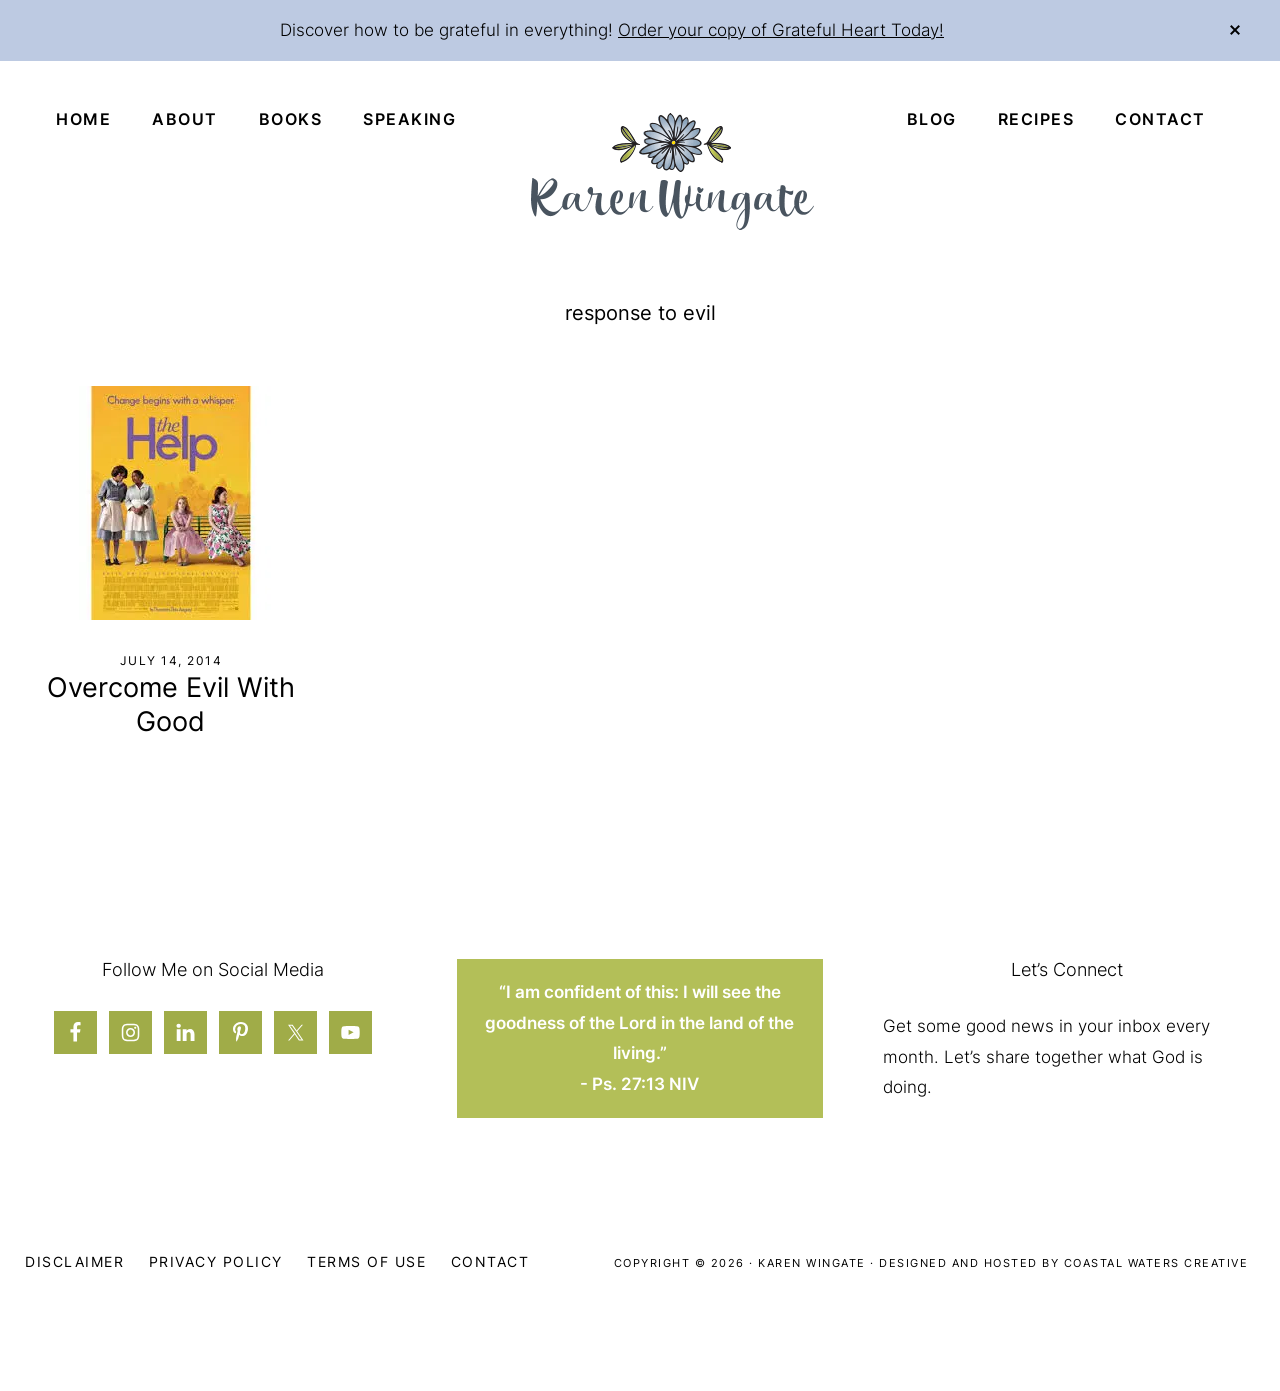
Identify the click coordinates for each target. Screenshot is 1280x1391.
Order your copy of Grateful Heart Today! (781, 30)
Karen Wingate (812, 1263)
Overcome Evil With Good (171, 704)
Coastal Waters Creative (1156, 1263)
